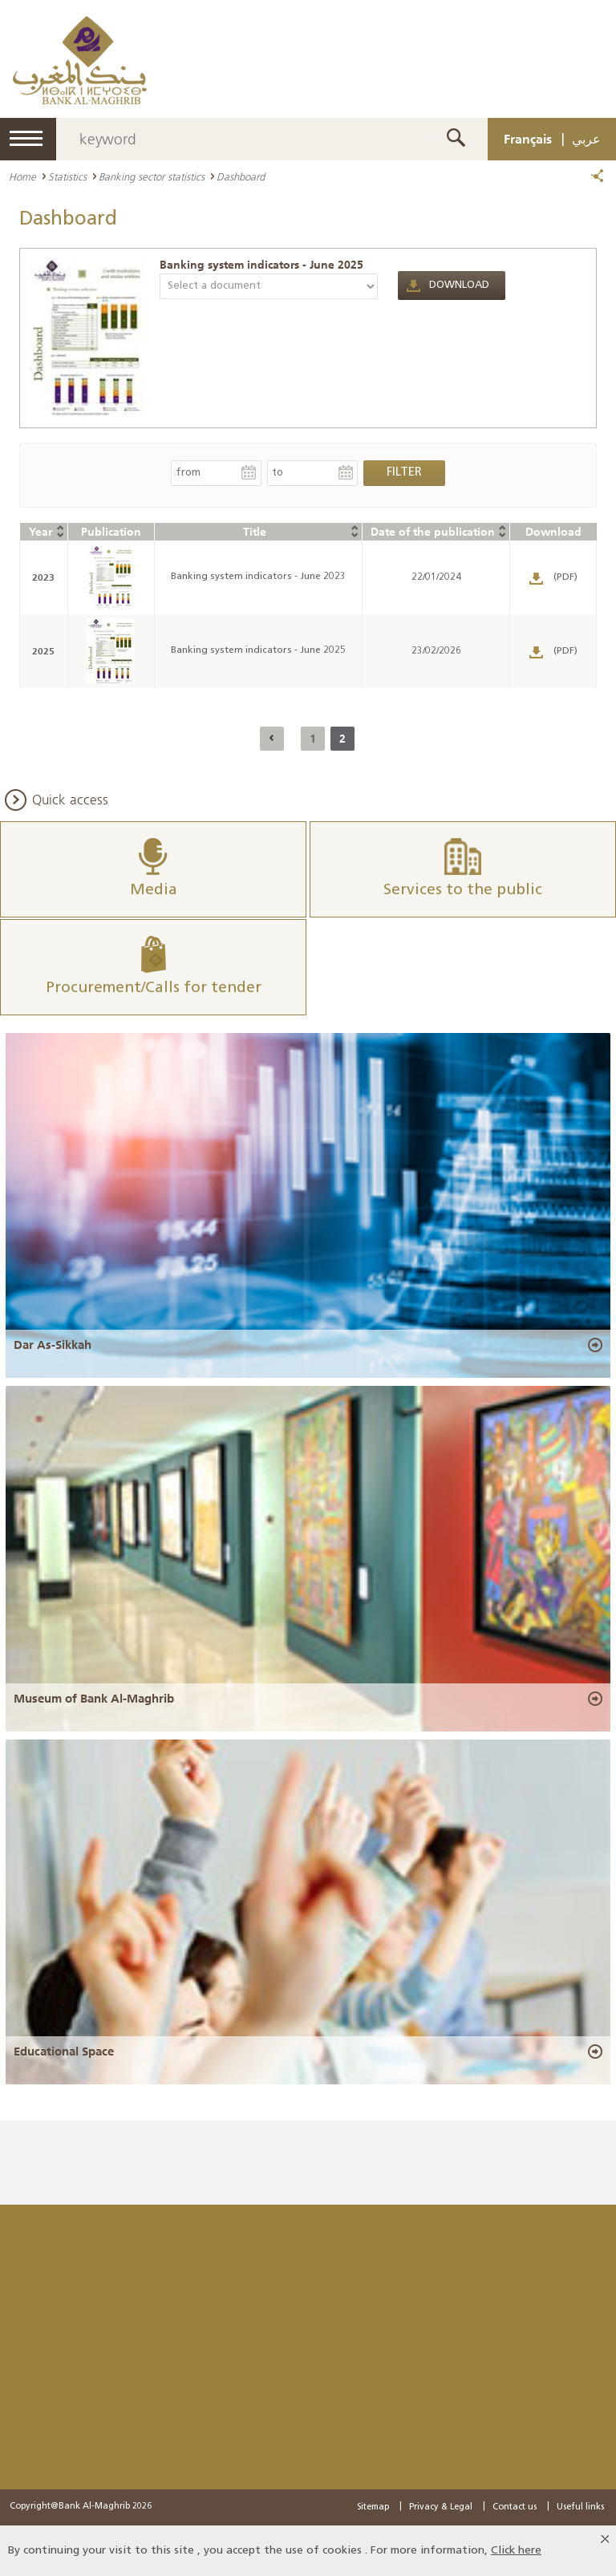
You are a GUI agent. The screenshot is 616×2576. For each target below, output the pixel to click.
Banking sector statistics (152, 176)
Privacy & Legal (440, 2507)
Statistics (67, 176)
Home (22, 176)
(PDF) (565, 577)
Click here (516, 2551)
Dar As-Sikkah (52, 1345)
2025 (43, 651)
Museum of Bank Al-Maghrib (94, 1698)
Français (528, 139)
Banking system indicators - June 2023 (258, 576)
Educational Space (64, 2051)
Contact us (514, 2507)
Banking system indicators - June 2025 (261, 264)
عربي (586, 139)
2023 (43, 577)
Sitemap (373, 2507)
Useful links (580, 2507)
